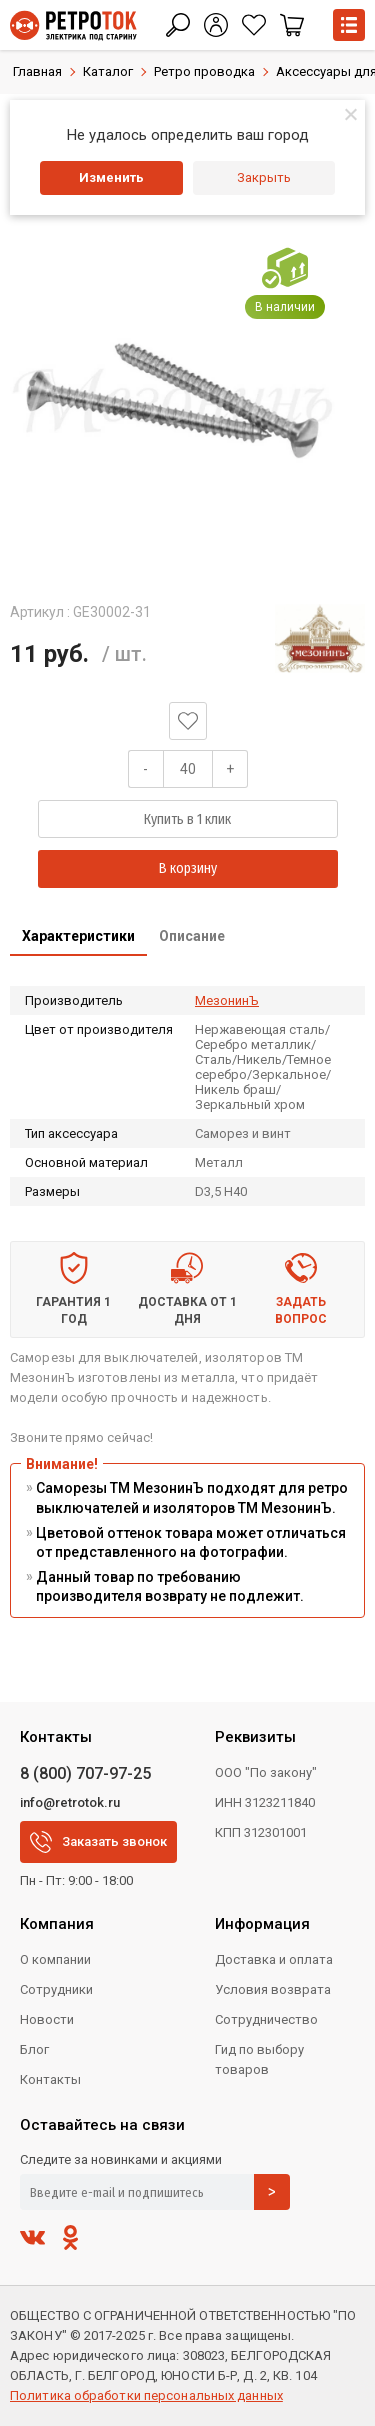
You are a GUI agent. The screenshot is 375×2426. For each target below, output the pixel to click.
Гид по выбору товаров (259, 2059)
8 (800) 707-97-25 (85, 1773)
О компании (55, 1959)
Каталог (108, 71)
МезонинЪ (227, 1000)
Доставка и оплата (274, 1959)
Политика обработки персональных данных (146, 2395)
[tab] (78, 938)
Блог (34, 2049)
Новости (47, 2019)
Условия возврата (273, 1989)
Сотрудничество (266, 2019)
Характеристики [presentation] (78, 936)
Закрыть (264, 177)
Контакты (50, 2079)
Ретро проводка (204, 71)
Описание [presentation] (192, 936)
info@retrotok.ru (70, 1802)
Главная (37, 71)
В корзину (188, 868)
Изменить (111, 177)
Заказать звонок (98, 1842)
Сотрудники (56, 1989)
